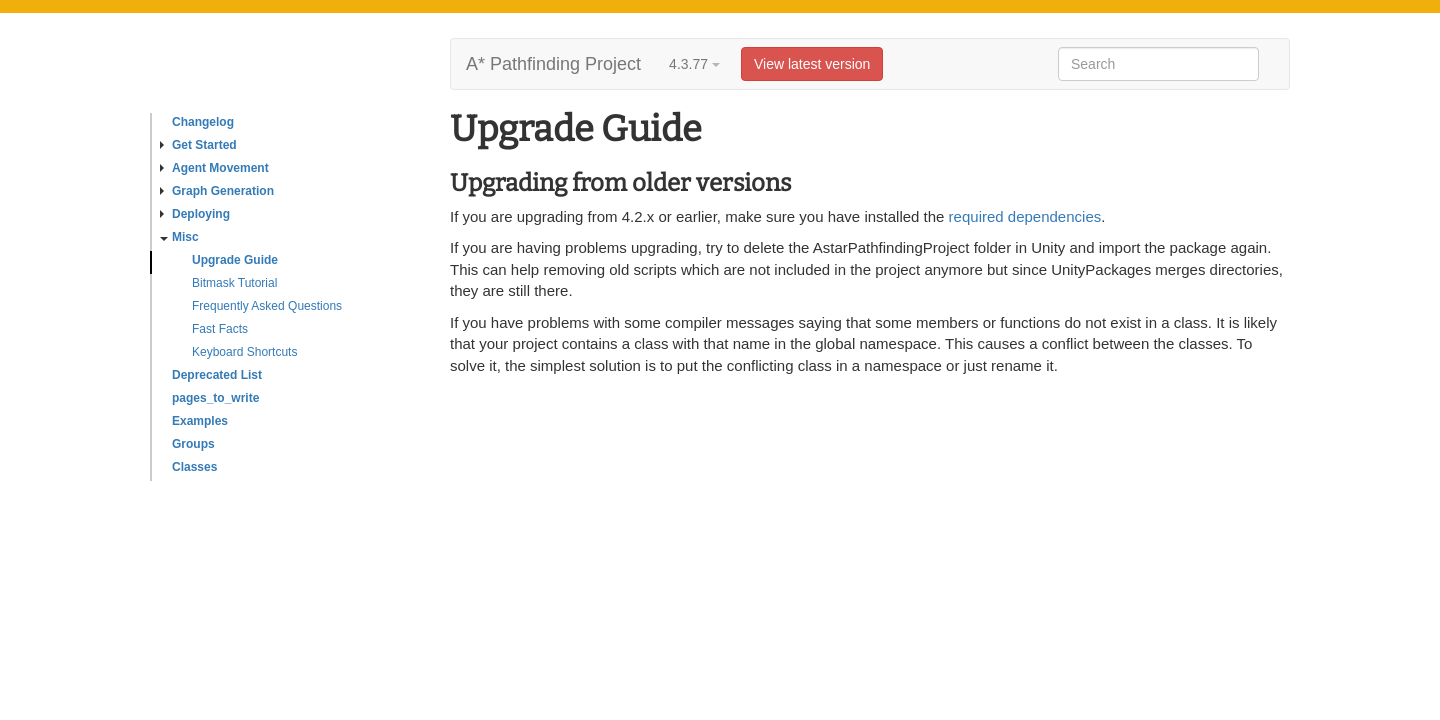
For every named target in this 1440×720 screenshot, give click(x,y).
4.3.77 (694, 64)
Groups (193, 444)
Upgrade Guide (235, 260)
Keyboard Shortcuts (244, 352)
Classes (194, 467)
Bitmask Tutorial (234, 283)
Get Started (198, 145)
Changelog (203, 122)
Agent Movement (214, 168)
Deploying (195, 214)
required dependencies (1025, 216)
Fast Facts (220, 329)
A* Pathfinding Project (553, 64)
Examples (200, 421)
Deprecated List (217, 375)
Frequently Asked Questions (267, 306)
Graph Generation (217, 191)
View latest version (812, 64)
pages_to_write (215, 398)
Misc (179, 237)
